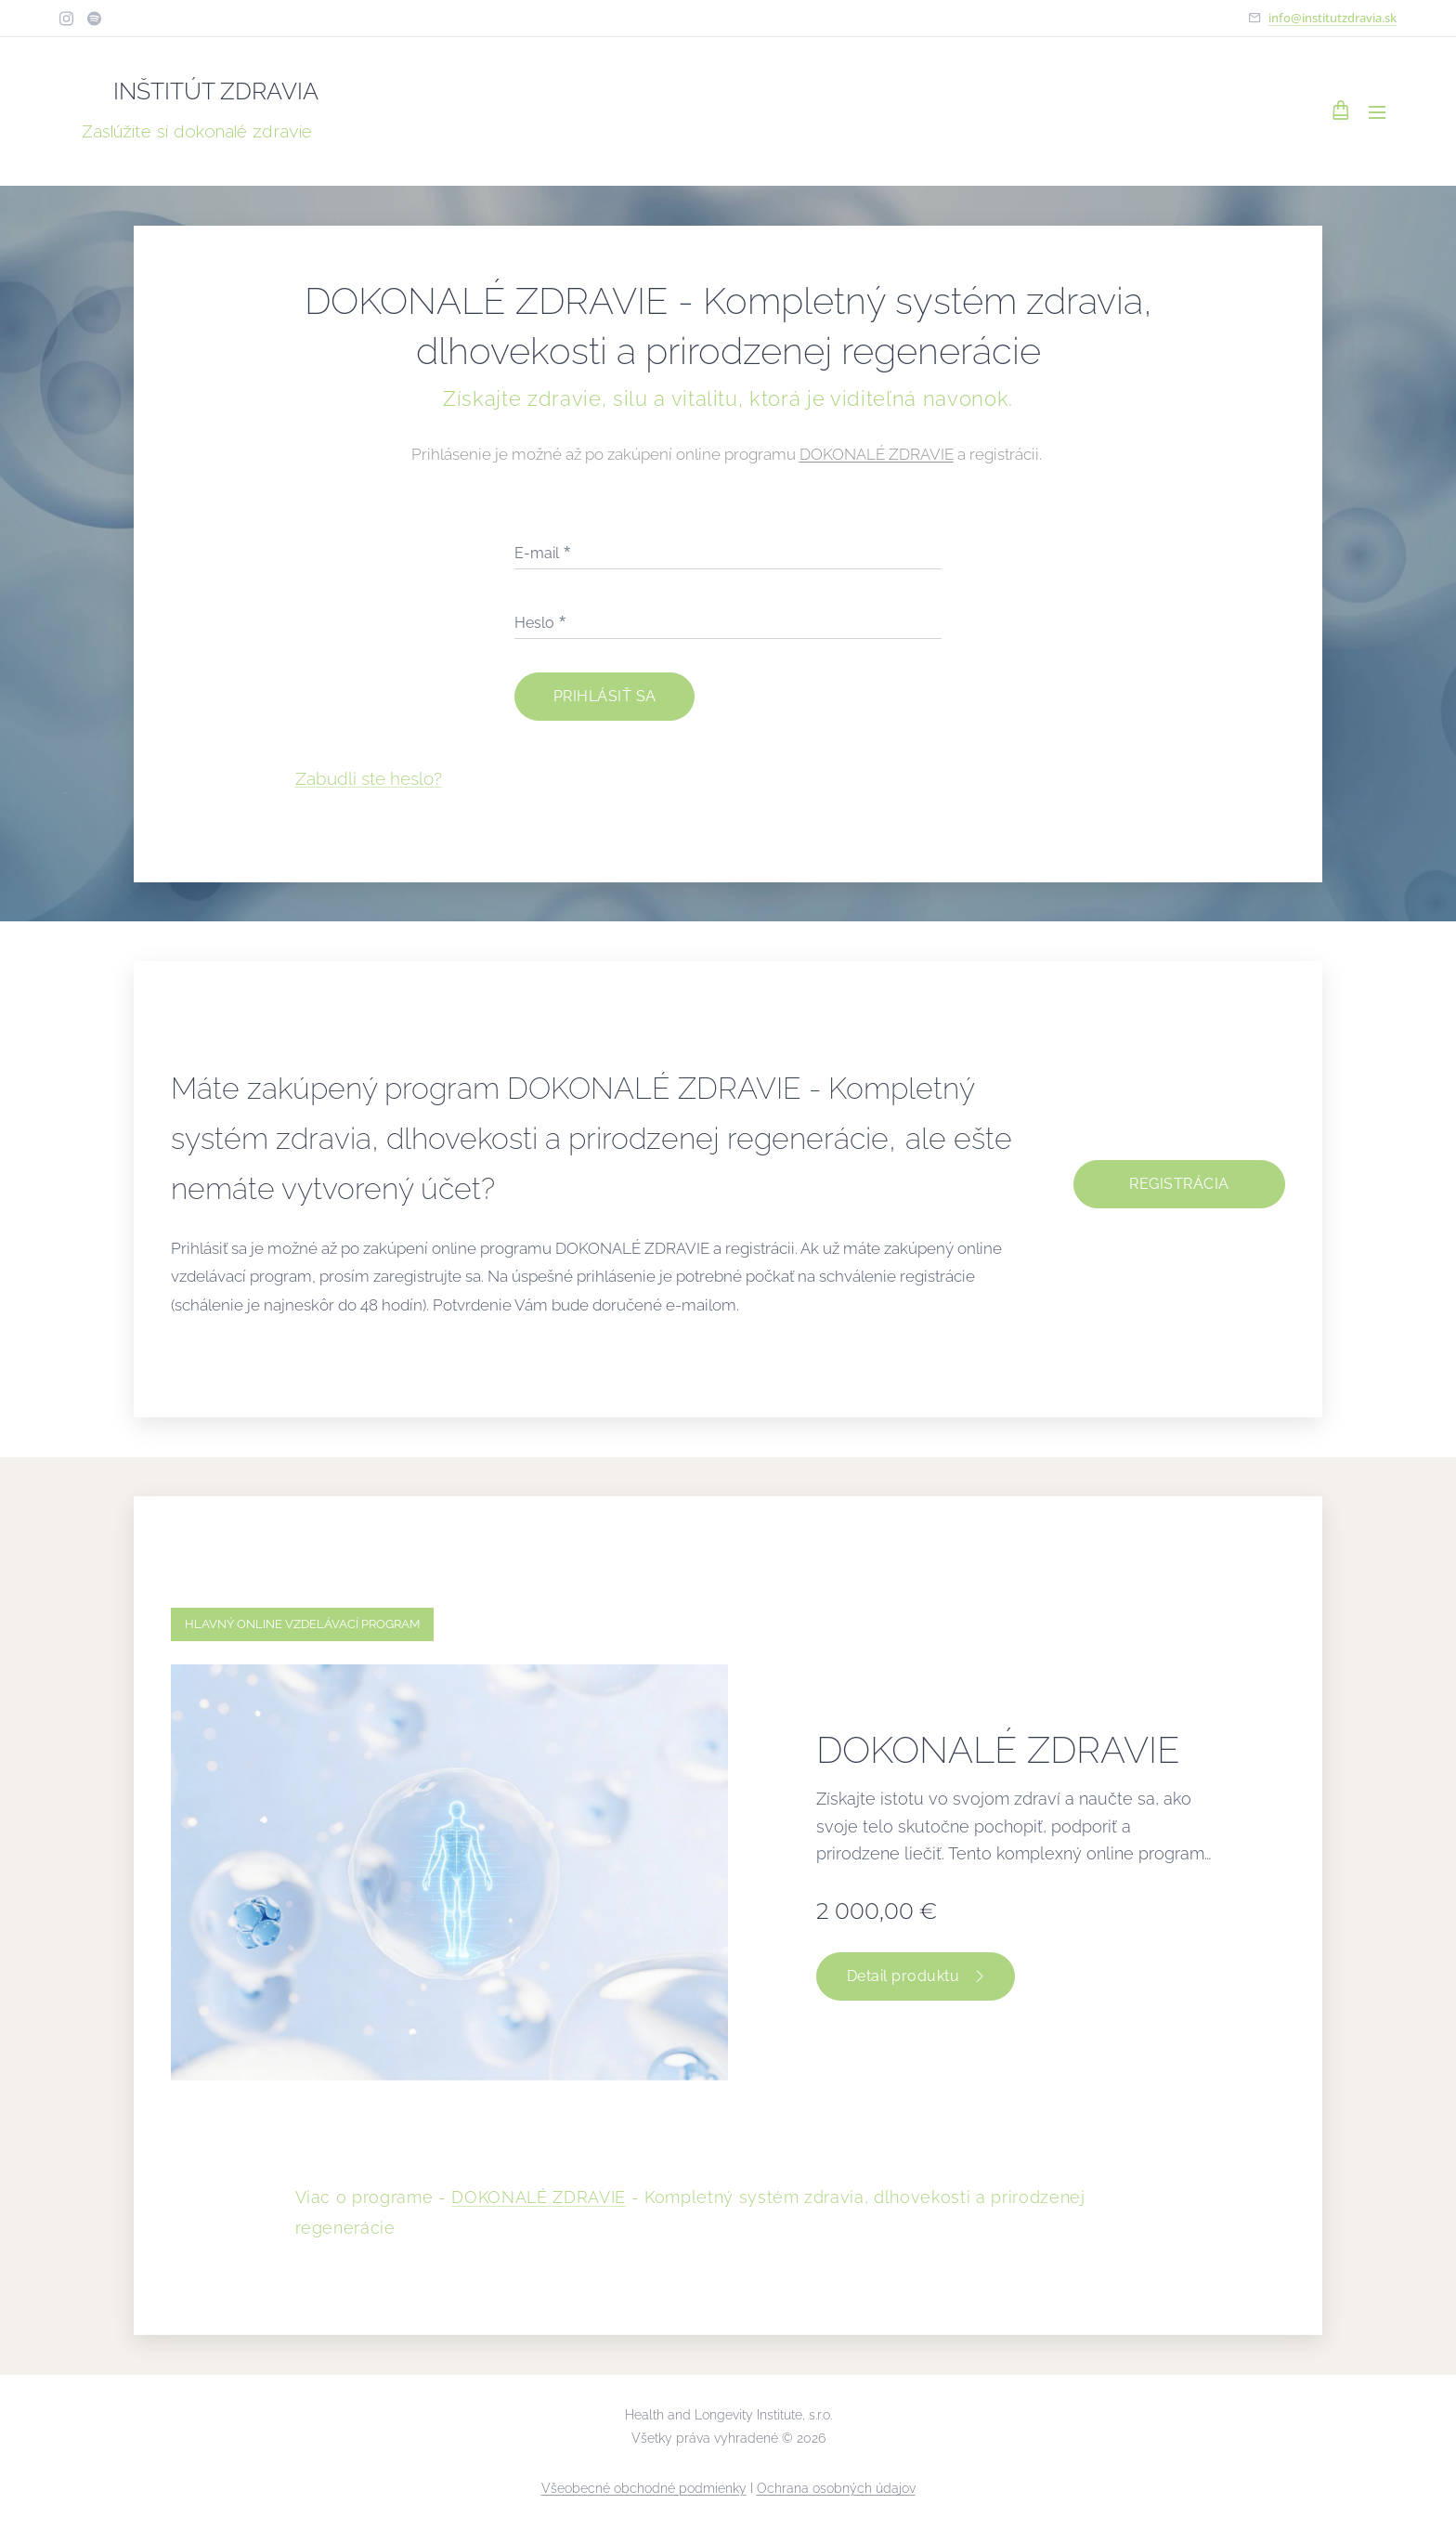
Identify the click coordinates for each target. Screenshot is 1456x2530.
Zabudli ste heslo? (368, 777)
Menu (1377, 112)
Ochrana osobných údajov (836, 2488)
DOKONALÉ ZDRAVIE (877, 454)
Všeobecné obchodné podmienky (644, 2488)
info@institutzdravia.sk (1332, 17)
